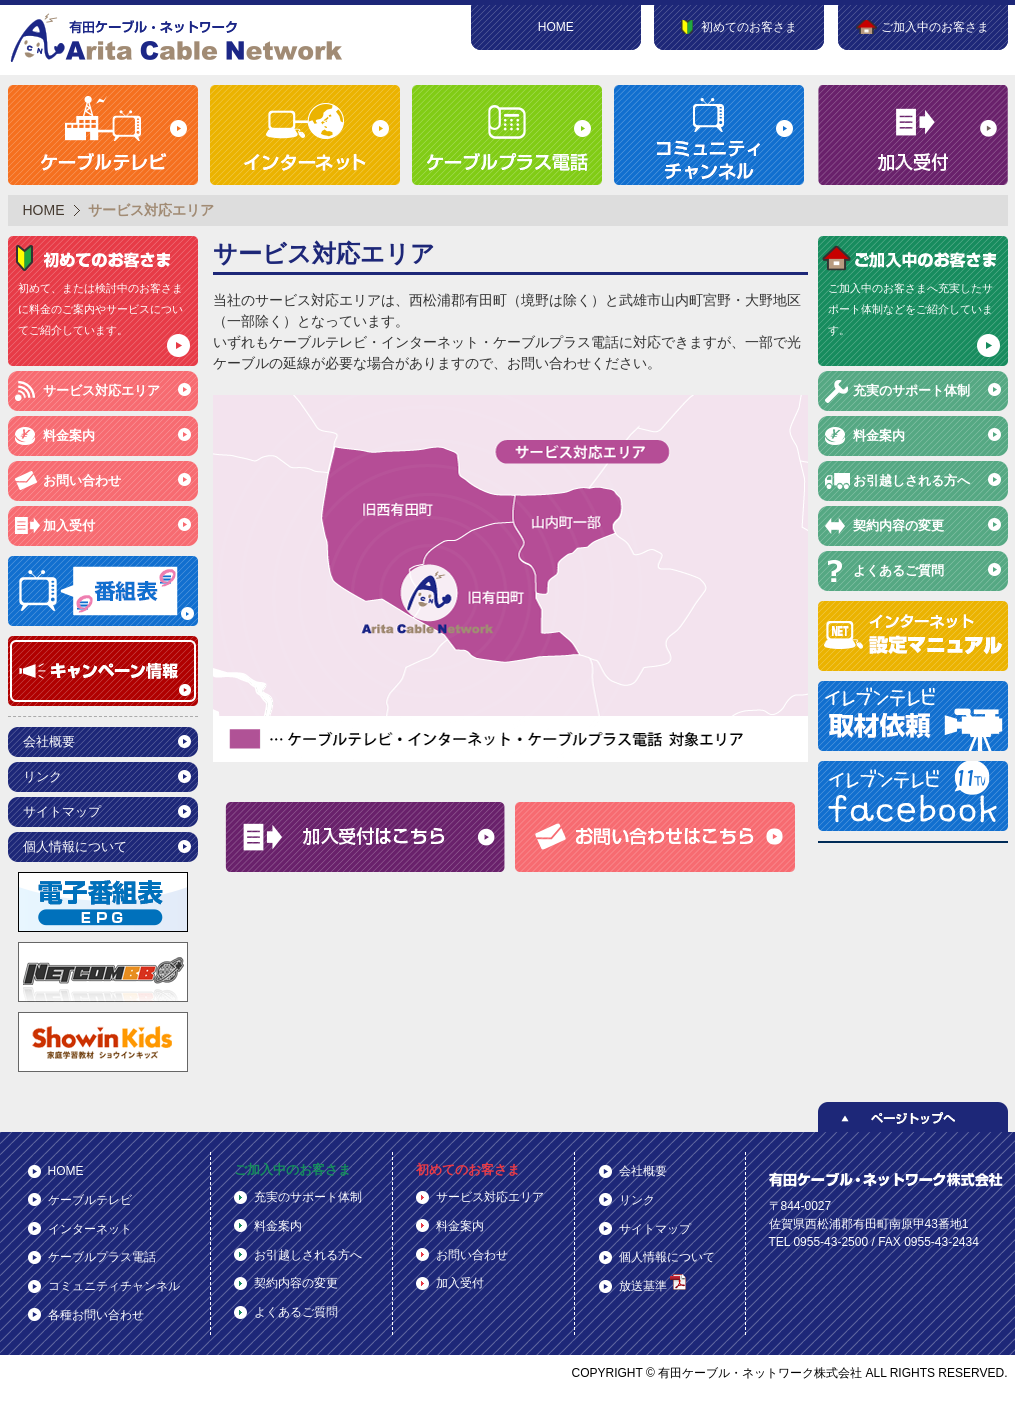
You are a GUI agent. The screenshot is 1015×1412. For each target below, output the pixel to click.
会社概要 (49, 741)
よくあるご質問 (898, 570)
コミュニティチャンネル (114, 1286)
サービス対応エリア (101, 390)
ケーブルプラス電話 (102, 1257)
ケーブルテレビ (90, 1200)
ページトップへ (913, 1117)
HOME (556, 27)
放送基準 (652, 1283)
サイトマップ (62, 811)
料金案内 (69, 435)
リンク (42, 776)
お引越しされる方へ (911, 480)
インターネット (90, 1229)
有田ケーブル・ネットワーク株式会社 (178, 37)
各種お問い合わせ (96, 1315)
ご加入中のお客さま (292, 1169)
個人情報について (75, 846)
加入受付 (69, 525)
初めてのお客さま (468, 1169)
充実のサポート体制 (911, 390)
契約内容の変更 (898, 525)
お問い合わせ (82, 480)
